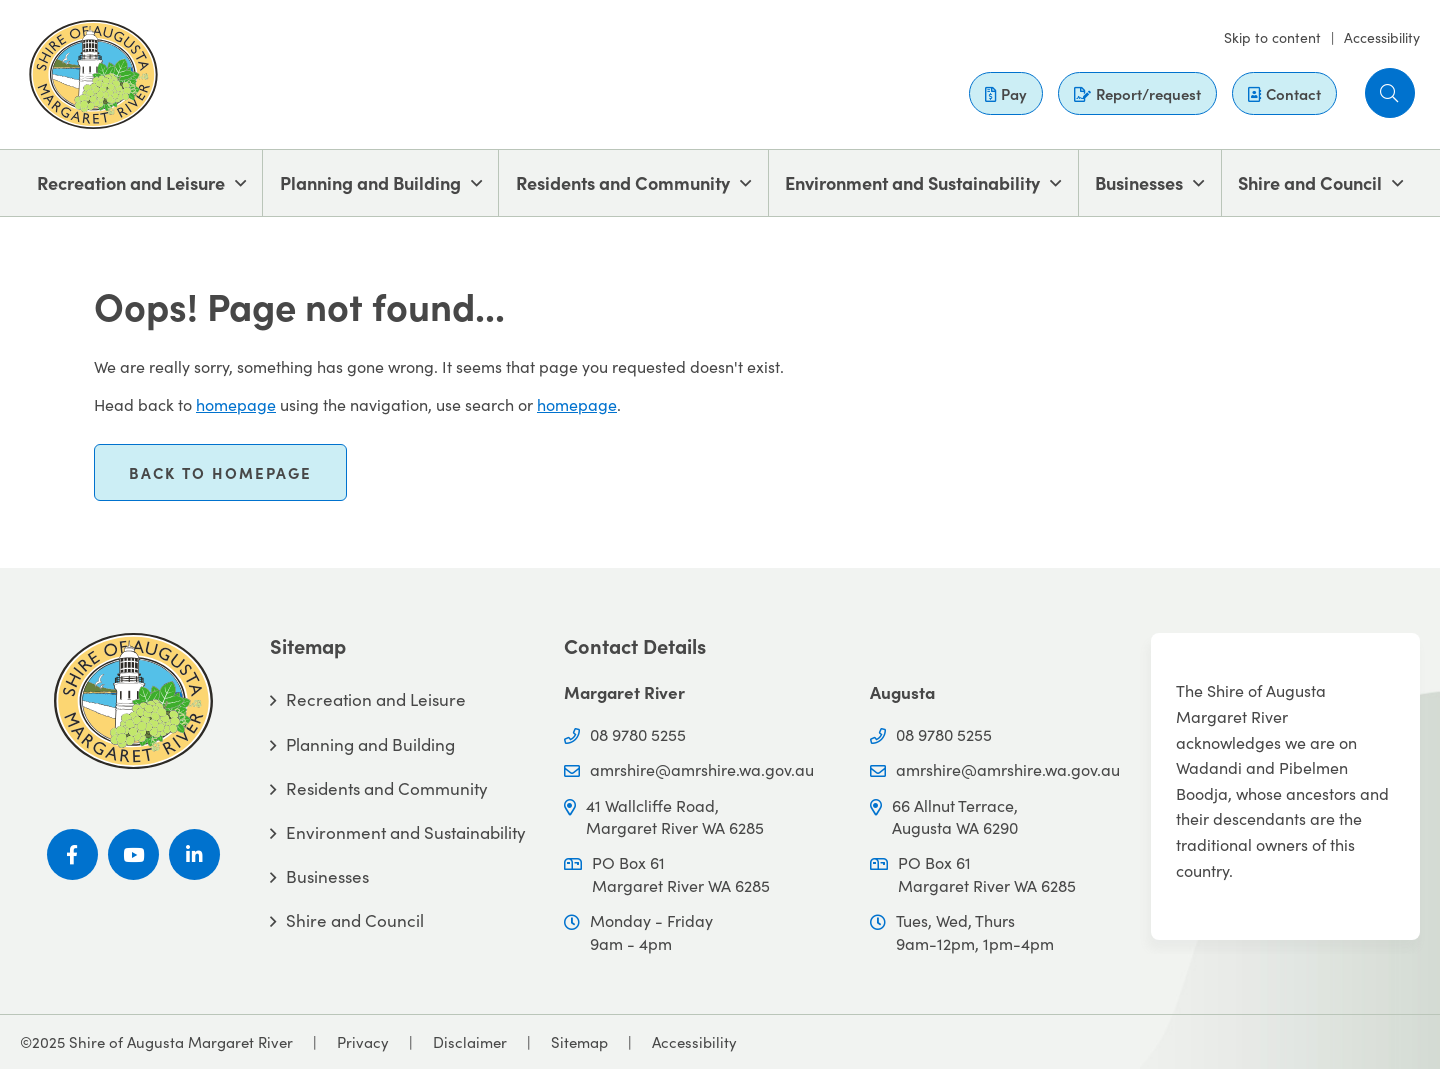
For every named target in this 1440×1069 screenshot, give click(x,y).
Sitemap (579, 1041)
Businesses (1139, 182)
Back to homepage (220, 472)
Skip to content (1272, 37)
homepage (236, 404)
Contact (1284, 93)
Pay (1006, 93)
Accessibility (1382, 37)
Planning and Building (370, 182)
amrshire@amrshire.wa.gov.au (702, 769)
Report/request (1137, 93)
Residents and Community (623, 182)
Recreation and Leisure (131, 182)
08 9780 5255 (638, 734)
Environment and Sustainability (912, 182)
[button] (1390, 93)
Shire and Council (1310, 182)
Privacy (363, 1041)
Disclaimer (470, 1041)
